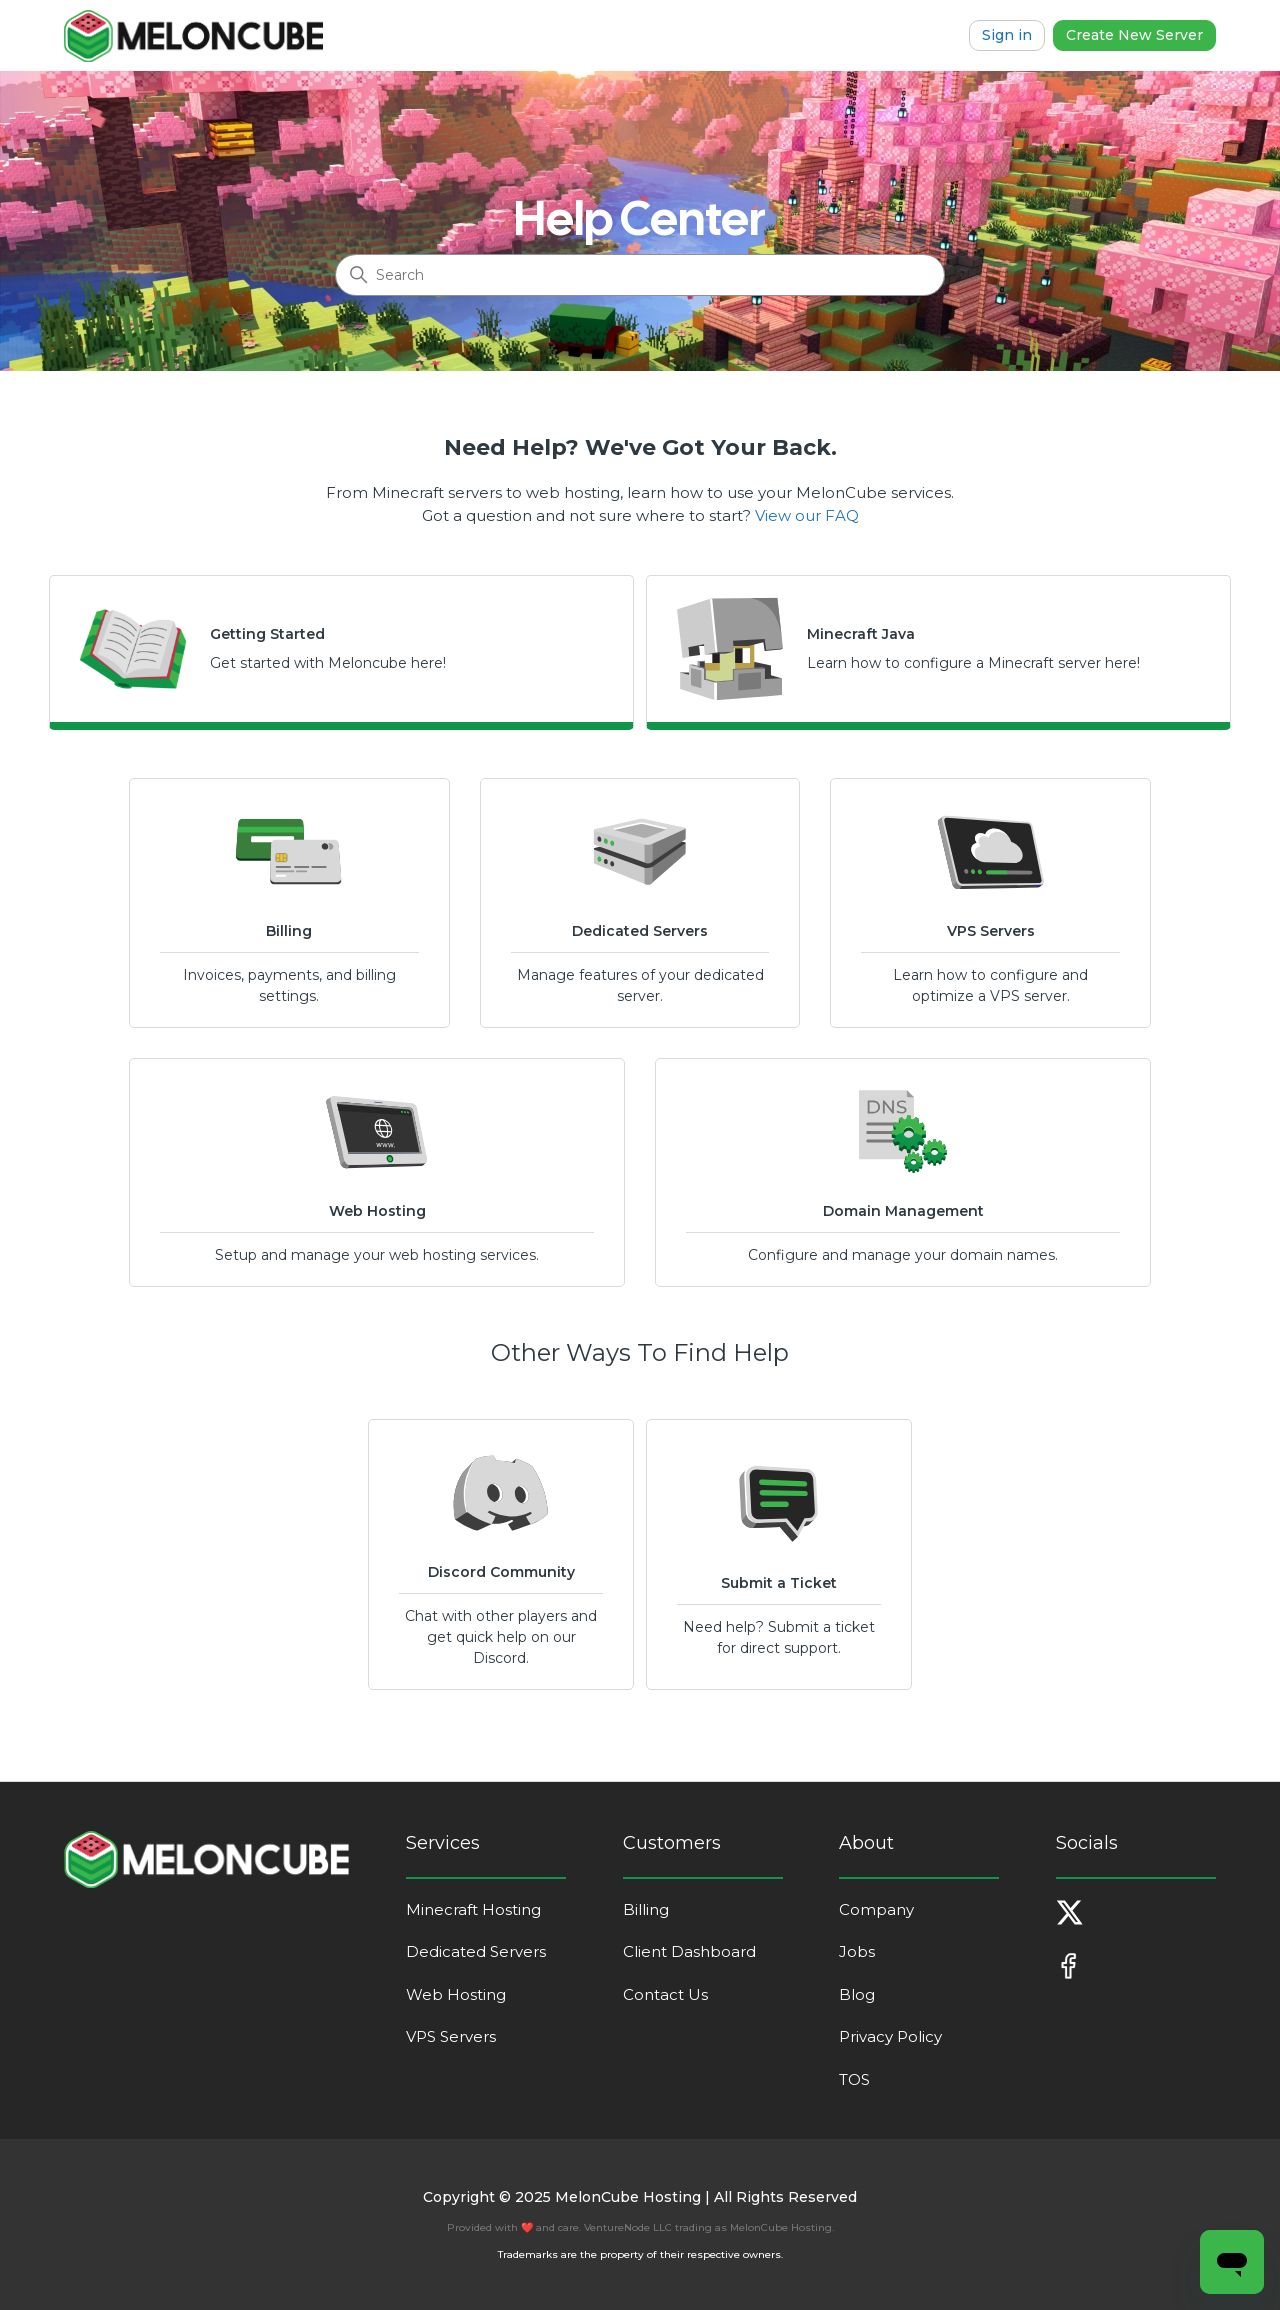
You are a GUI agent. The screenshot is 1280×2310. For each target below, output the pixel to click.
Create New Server (1134, 35)
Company (876, 1909)
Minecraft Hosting (473, 1909)
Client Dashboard (689, 1951)
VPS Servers (451, 2036)
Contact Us (665, 1994)
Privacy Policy (890, 2036)
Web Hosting (456, 1994)
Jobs (857, 1951)
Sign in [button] (1007, 35)
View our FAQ (807, 515)
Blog (857, 1994)
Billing (646, 1909)
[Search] (640, 275)
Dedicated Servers (476, 1951)
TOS (854, 2079)
